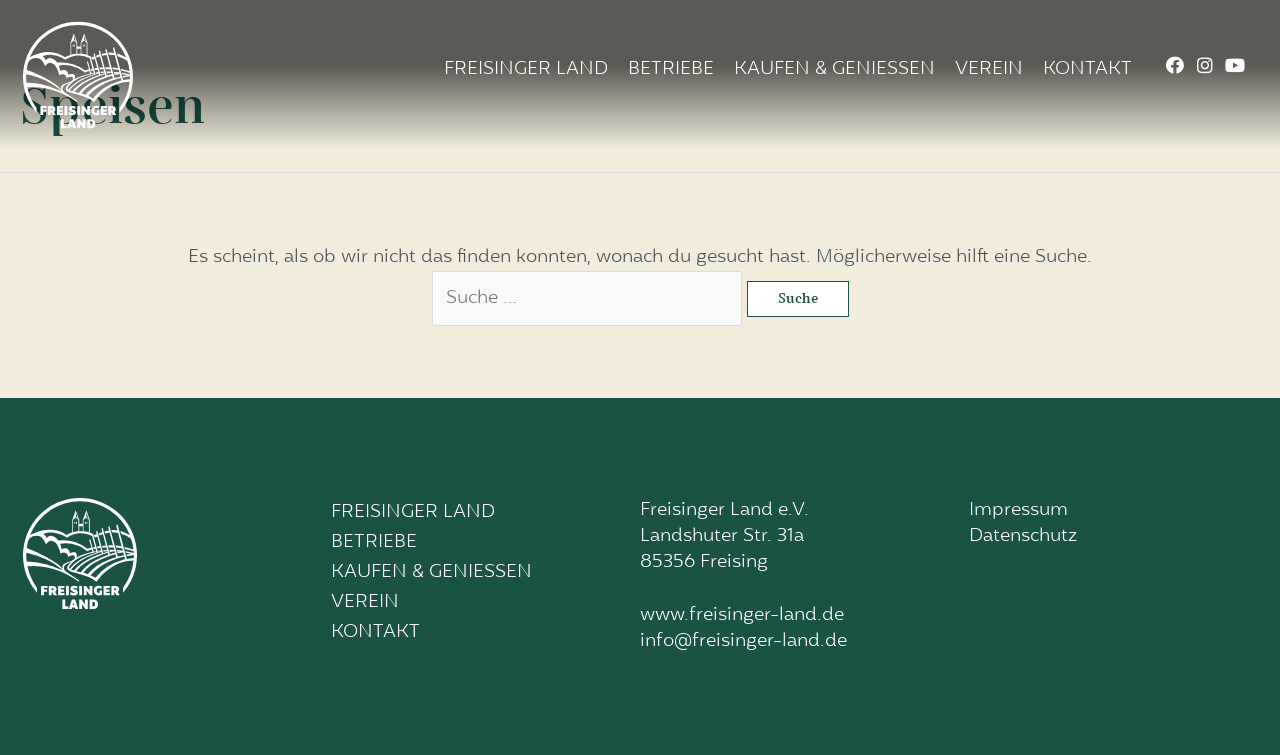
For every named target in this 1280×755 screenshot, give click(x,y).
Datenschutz (1023, 537)
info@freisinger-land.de (743, 641)
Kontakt (1087, 69)
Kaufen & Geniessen (834, 69)
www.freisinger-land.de (742, 615)
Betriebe (671, 69)
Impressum (1018, 511)
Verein (989, 69)
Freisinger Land (526, 69)
